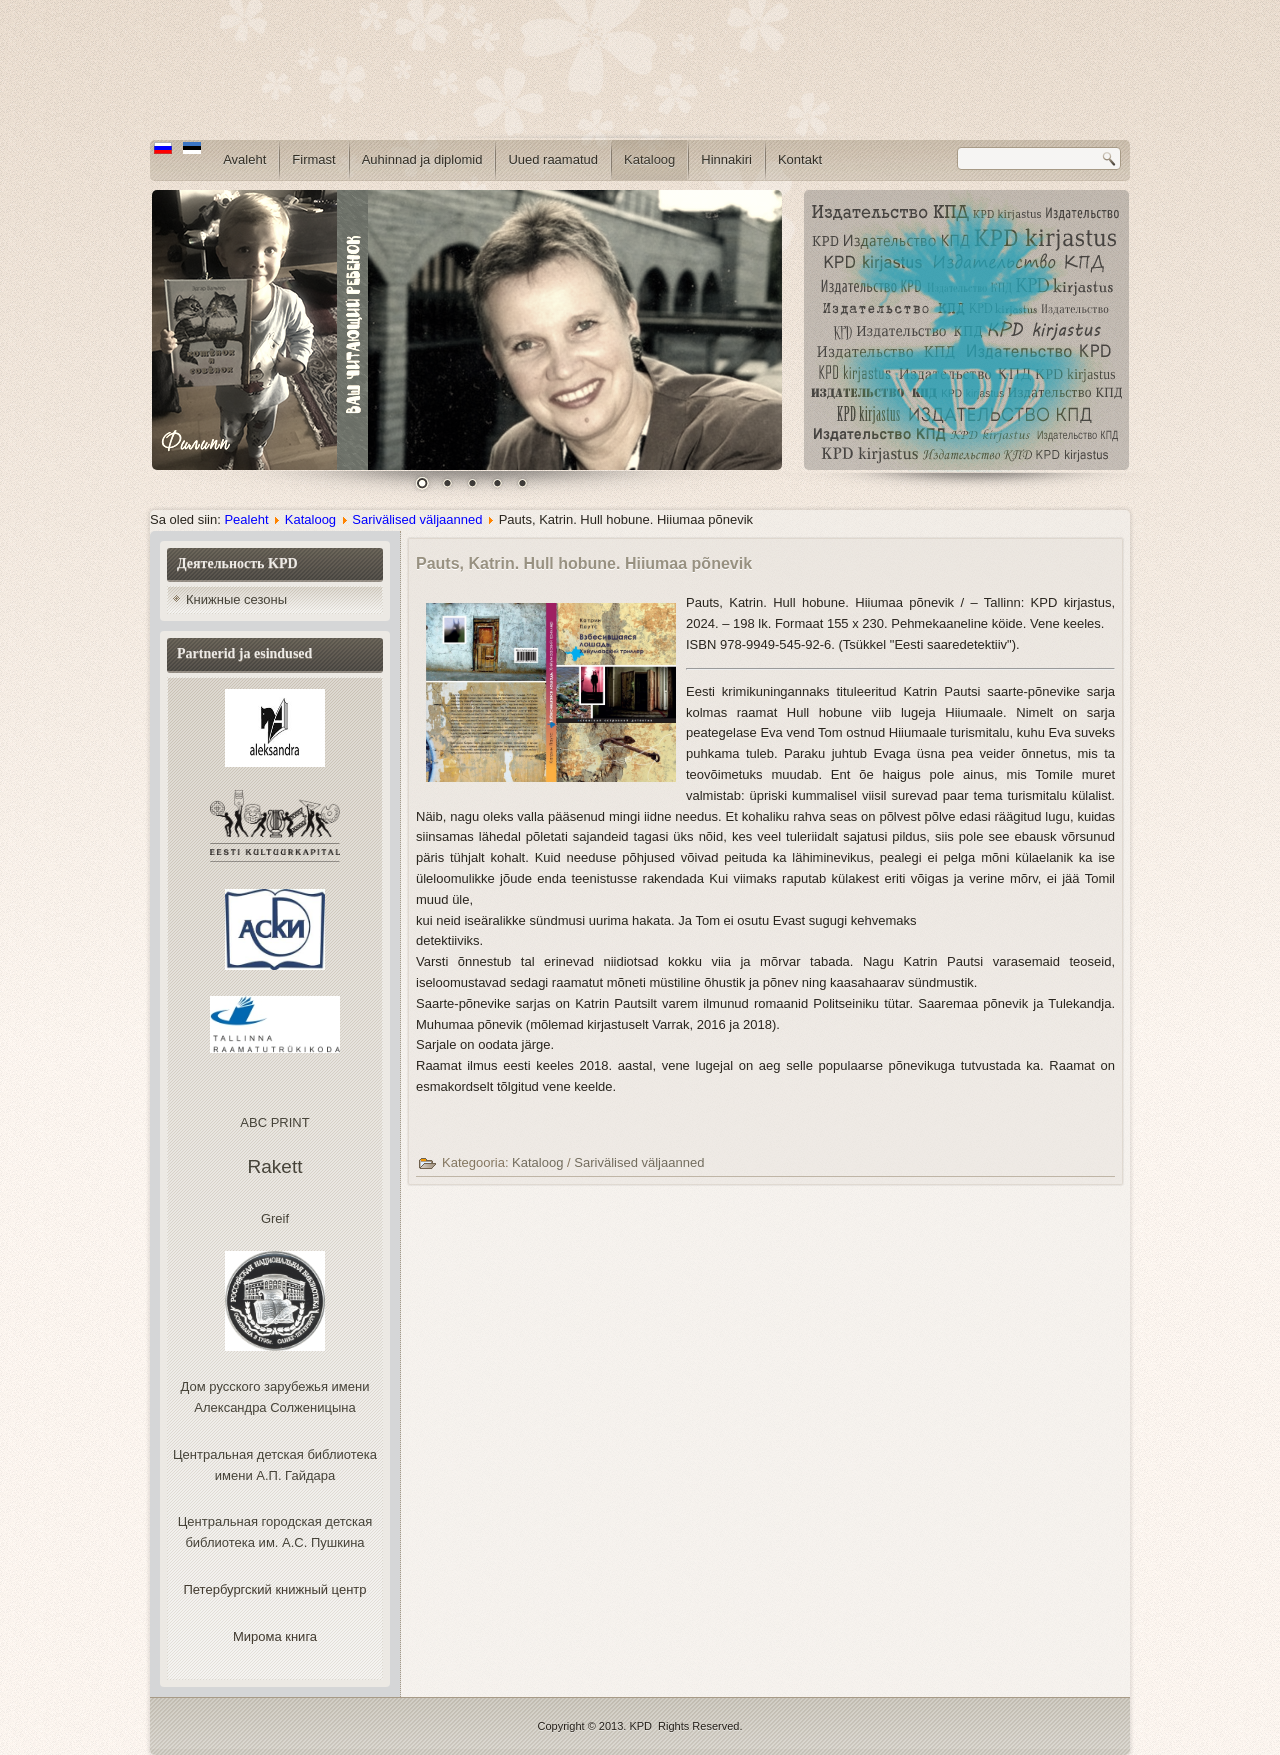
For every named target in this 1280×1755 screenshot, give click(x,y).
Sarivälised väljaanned (417, 519)
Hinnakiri (726, 159)
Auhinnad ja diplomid (422, 159)
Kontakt (800, 159)
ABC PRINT (274, 1122)
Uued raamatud (553, 159)
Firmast (313, 159)
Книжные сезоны (236, 599)
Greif (275, 1218)
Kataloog (649, 159)
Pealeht (246, 519)
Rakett (275, 1166)
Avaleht (244, 159)
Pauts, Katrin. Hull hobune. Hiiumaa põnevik (584, 563)
